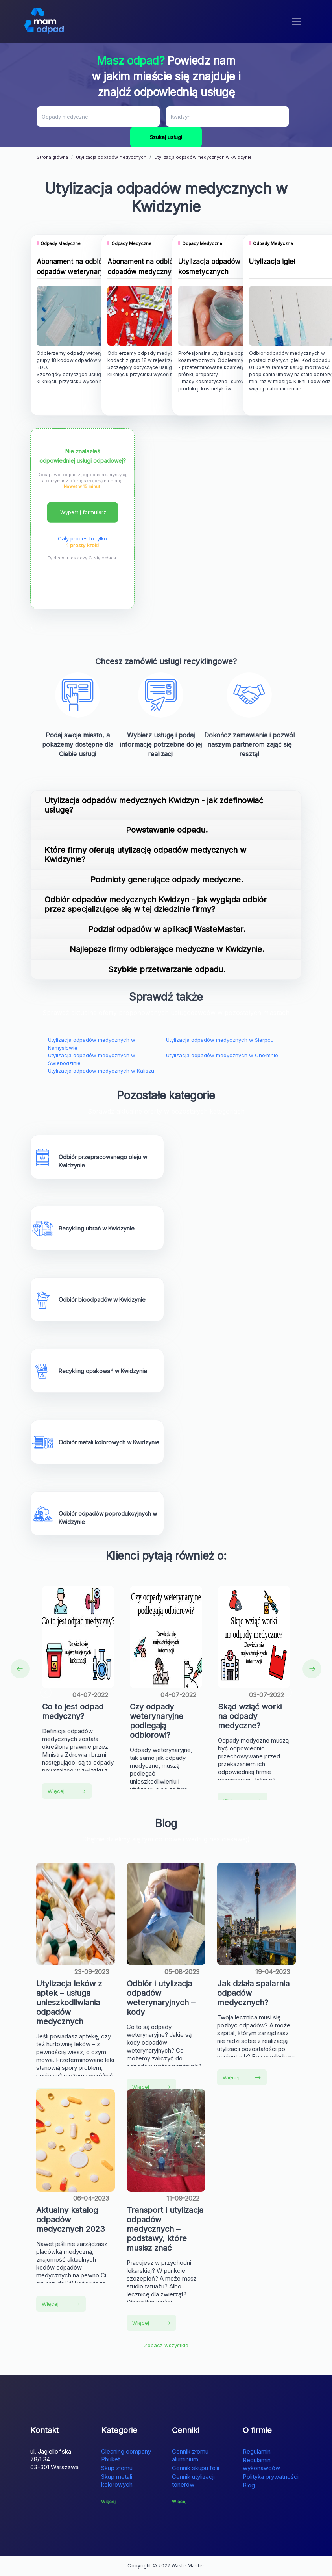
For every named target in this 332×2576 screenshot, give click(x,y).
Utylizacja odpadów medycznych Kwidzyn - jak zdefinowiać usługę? (153, 805)
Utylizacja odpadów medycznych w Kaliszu (101, 1070)
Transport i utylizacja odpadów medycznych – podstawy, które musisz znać (165, 2229)
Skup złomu (117, 2468)
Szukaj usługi (166, 137)
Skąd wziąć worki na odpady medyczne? (250, 1716)
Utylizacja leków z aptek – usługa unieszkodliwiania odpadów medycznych (69, 2002)
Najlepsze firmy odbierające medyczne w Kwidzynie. (167, 949)
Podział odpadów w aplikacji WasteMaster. (166, 929)
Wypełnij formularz (83, 512)
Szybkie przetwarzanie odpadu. (166, 969)
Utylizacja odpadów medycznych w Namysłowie (91, 1044)
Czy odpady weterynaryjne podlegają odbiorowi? (156, 1721)
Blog (249, 2485)
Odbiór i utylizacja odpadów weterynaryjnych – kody (161, 1998)
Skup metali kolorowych (117, 2480)
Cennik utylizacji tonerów (193, 2480)
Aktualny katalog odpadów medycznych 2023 (70, 2219)
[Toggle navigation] (297, 21)
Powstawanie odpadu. (167, 830)
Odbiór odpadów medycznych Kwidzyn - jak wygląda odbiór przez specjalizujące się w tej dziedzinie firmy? (155, 904)
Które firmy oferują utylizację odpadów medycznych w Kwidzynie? (145, 854)
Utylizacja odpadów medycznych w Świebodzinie (91, 1059)
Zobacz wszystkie (166, 2345)
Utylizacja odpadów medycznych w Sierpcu (220, 1040)
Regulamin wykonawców (261, 2464)
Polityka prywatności (271, 2476)
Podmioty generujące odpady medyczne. (166, 879)
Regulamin (257, 2451)
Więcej (67, 1791)
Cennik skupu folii (195, 2468)
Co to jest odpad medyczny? (72, 1711)
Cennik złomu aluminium (190, 2455)
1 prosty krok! (82, 545)
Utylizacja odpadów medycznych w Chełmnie (222, 1055)
